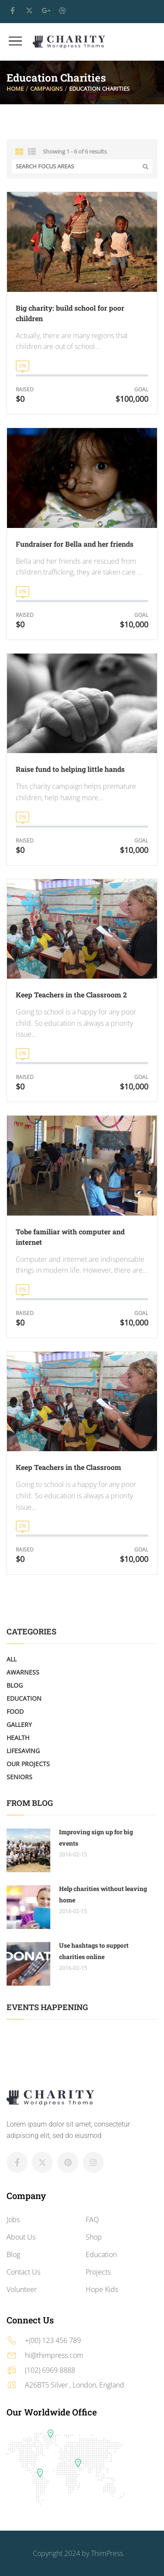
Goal (141, 389)
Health (18, 1737)
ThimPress (107, 2553)
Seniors (19, 1777)
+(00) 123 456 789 (53, 2340)
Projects (98, 2272)
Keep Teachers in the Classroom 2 (71, 994)
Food (15, 1711)
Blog (15, 1685)
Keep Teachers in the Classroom (68, 1467)
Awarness (23, 1672)
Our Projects (28, 1764)
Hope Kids (102, 2289)
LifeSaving (23, 1751)
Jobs (13, 2219)
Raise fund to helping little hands (70, 769)
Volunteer (22, 2289)
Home (15, 88)
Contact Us (23, 2272)
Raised (25, 389)
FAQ (92, 2219)
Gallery (19, 1724)
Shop (94, 2237)
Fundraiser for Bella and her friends (74, 543)
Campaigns (46, 88)
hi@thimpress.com (54, 2355)
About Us (21, 2237)
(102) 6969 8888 (50, 2370)
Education (24, 1698)
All (12, 1659)
